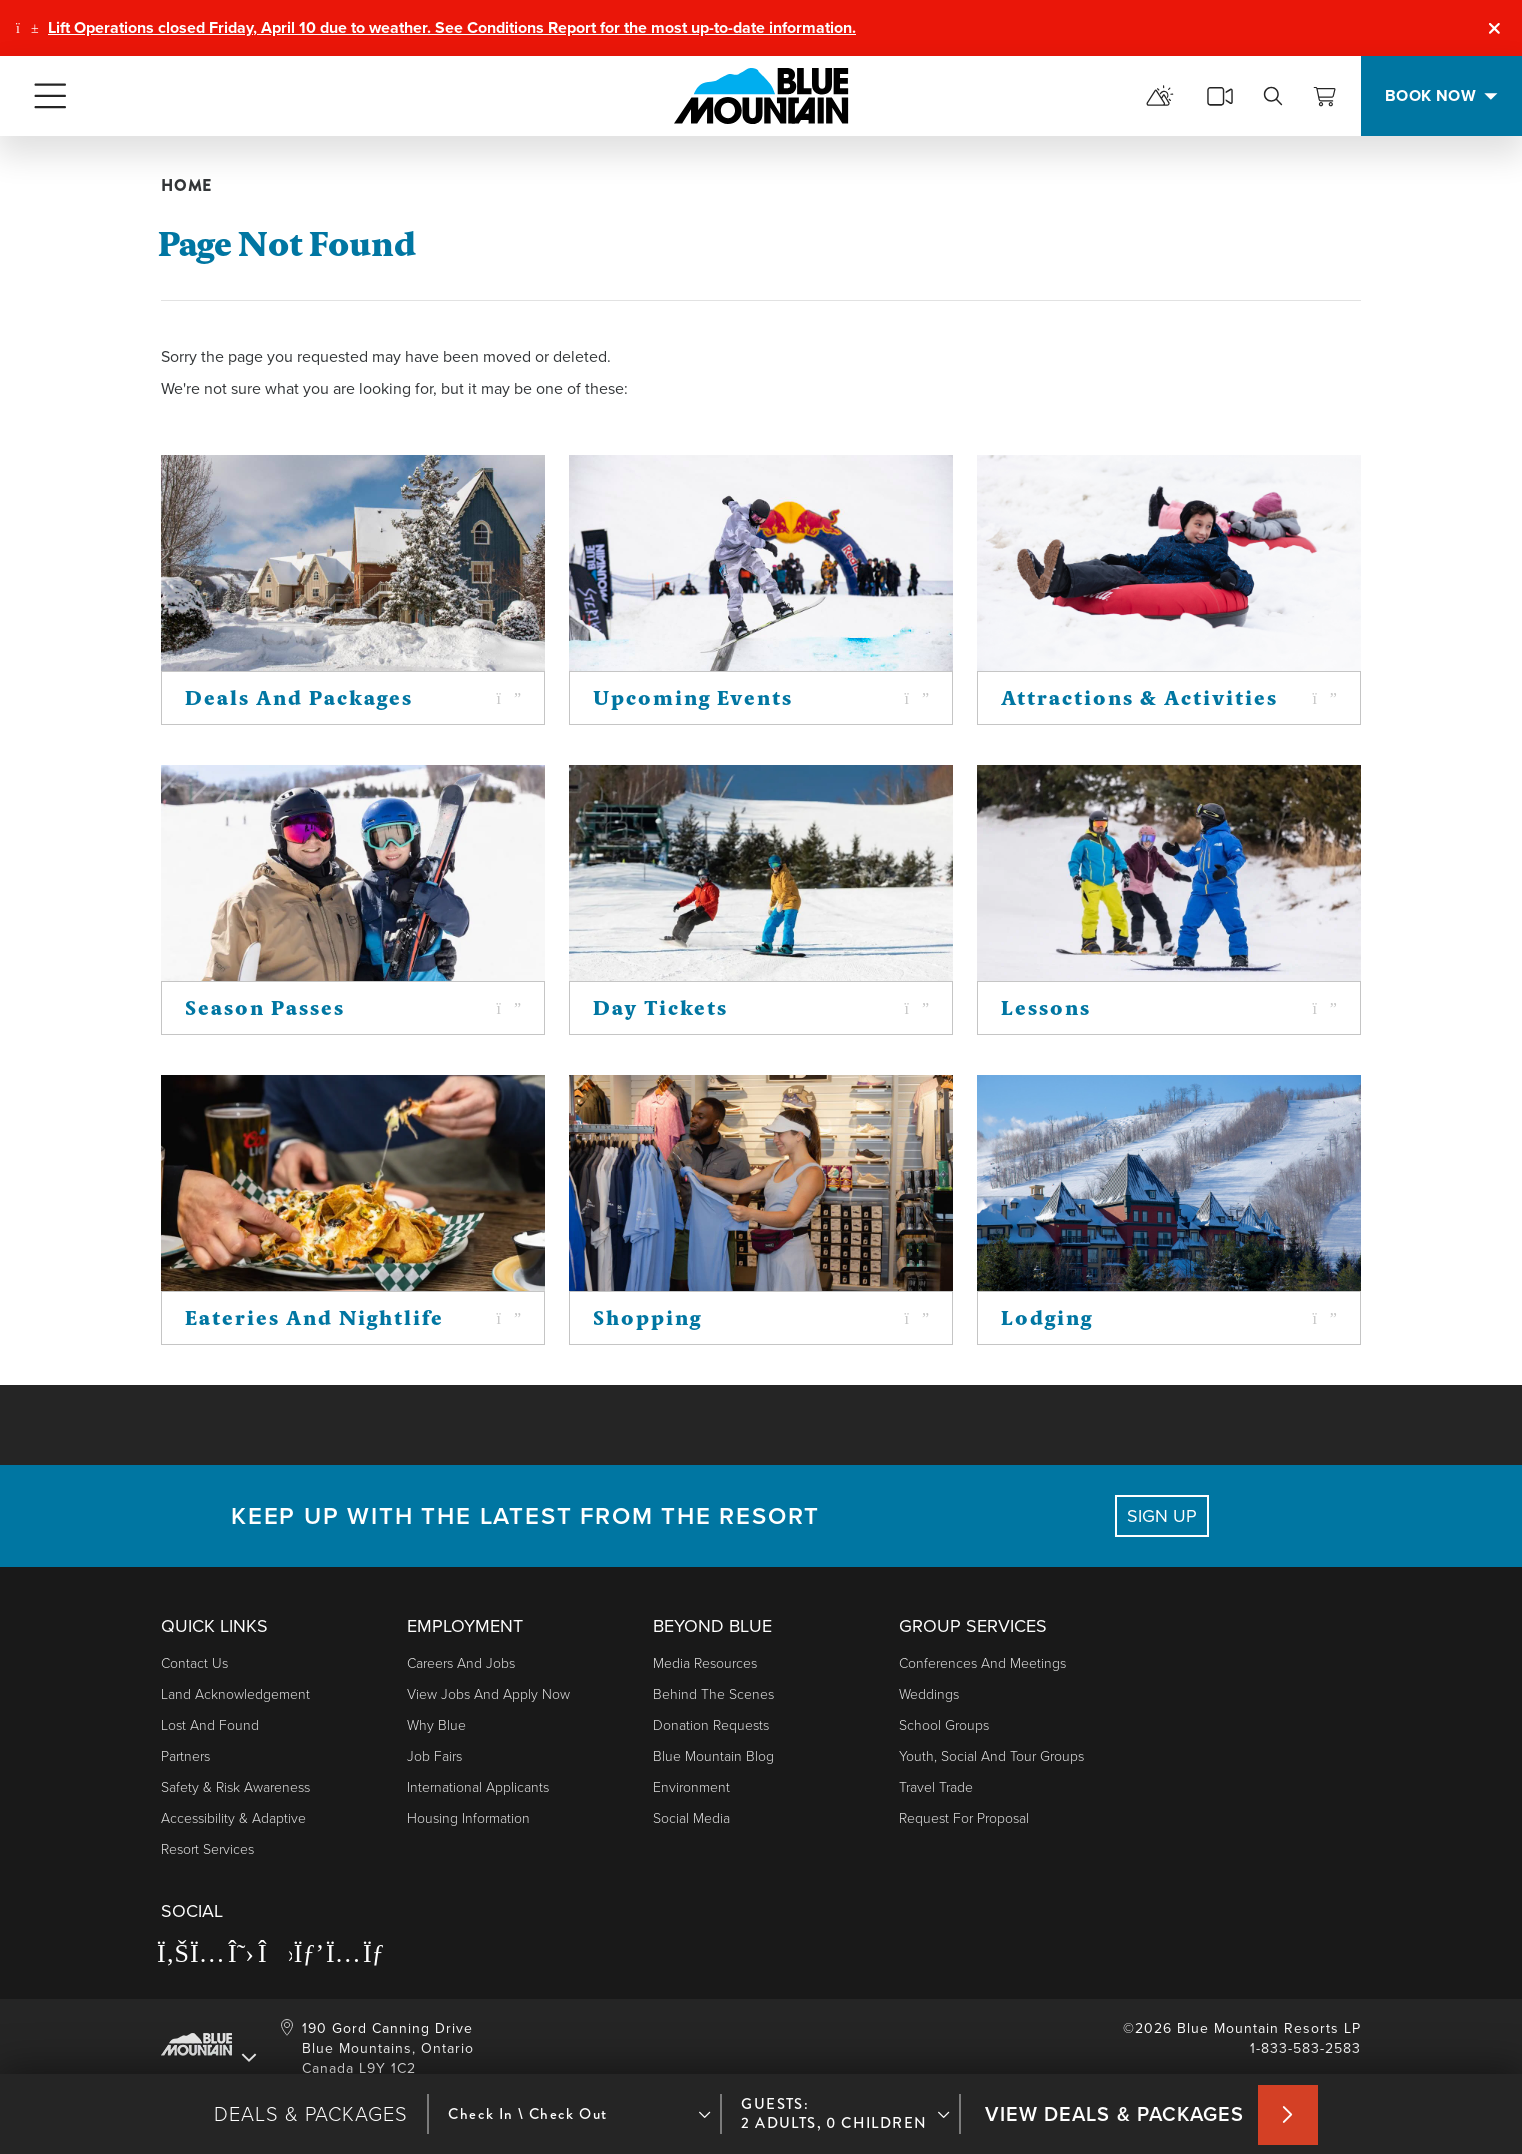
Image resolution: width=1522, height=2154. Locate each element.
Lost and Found (210, 1725)
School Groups (944, 1725)
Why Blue (436, 1725)
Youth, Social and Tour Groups (991, 1756)
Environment (691, 1787)
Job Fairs (434, 1756)
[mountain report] (1160, 96)
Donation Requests (711, 1725)
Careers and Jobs (461, 1663)
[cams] (1220, 96)
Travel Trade (936, 1787)
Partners (185, 1756)
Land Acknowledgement (235, 1694)
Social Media (691, 1818)
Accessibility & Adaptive (233, 1818)
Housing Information (468, 1818)
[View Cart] (1325, 96)
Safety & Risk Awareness (235, 1787)
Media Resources (705, 1663)
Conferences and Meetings (982, 1663)
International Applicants (478, 1787)
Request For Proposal (964, 1818)
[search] (1273, 96)
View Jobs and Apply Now (488, 1694)
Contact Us (194, 1663)
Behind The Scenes (713, 1694)
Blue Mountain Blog (713, 1756)
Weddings (929, 1694)
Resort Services (207, 1849)
